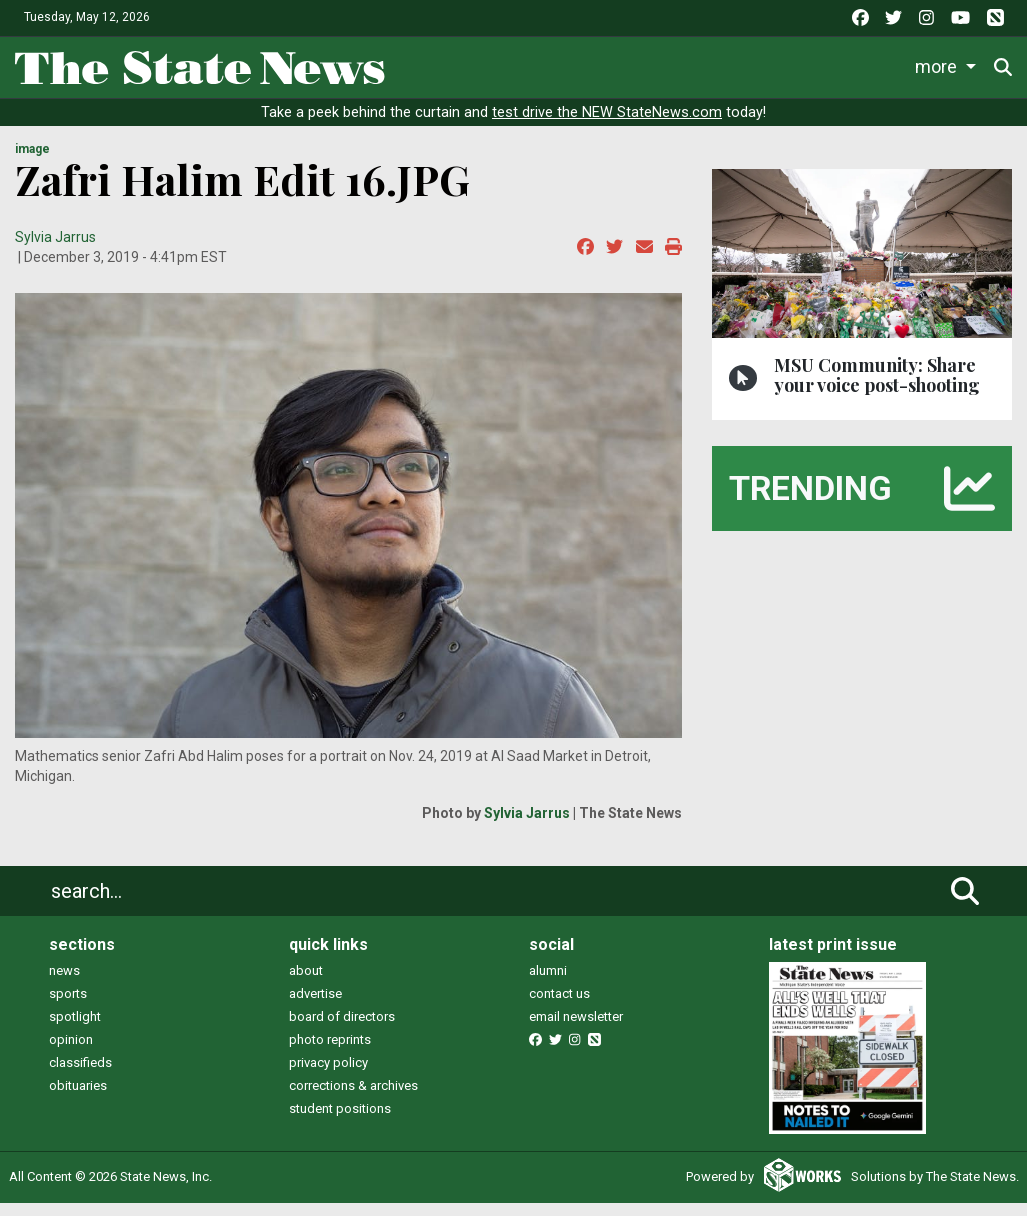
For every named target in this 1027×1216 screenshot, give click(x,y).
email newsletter (576, 1030)
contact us (559, 1007)
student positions (340, 1122)
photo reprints (330, 1053)
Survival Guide (698, 63)
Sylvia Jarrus (55, 251)
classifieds (80, 1076)
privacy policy (328, 1076)
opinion (71, 1053)
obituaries (78, 1099)
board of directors (342, 1030)
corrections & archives (353, 1099)
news (64, 984)
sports (68, 1007)
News (430, 63)
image (32, 163)
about (306, 984)
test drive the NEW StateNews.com (607, 126)
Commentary (831, 63)
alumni (548, 984)
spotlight (75, 1030)
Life (502, 63)
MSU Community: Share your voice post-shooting (877, 388)
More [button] (939, 63)
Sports (580, 63)
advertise (315, 1007)
